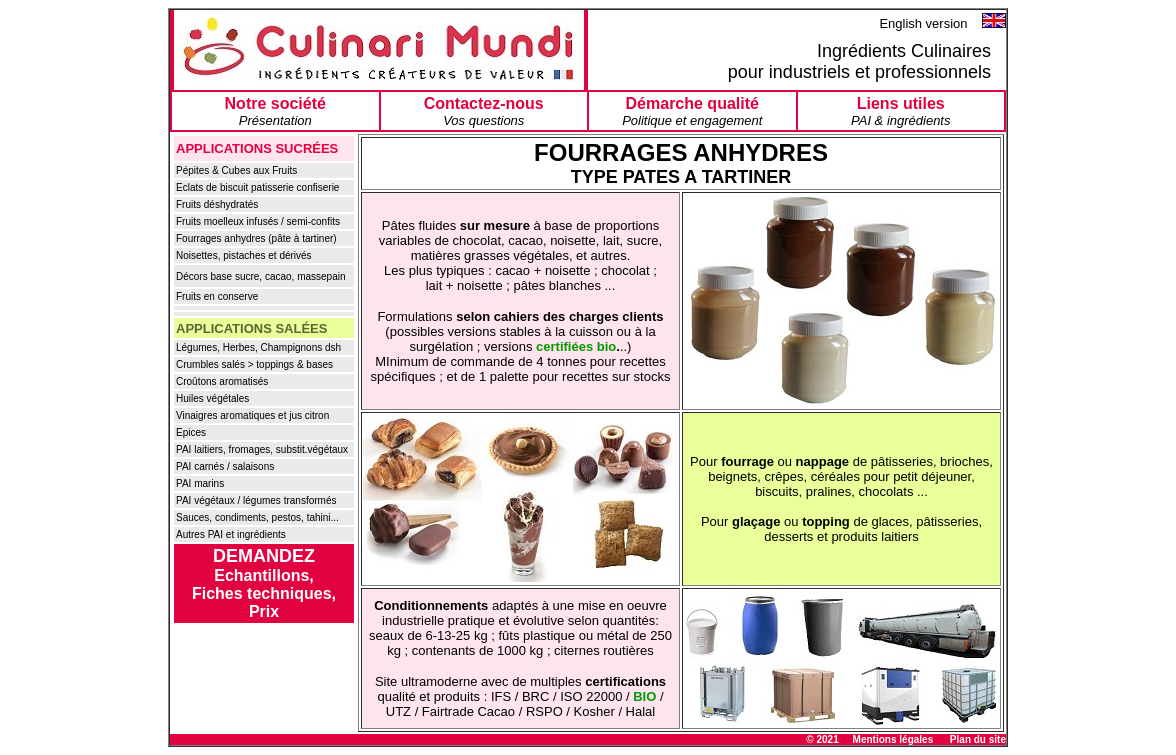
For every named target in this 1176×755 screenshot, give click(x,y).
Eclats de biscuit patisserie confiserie (257, 187)
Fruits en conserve (217, 296)
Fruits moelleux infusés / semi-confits (258, 221)
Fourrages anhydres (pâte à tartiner (254, 238)
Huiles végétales (212, 398)
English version (925, 23)
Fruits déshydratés (217, 204)
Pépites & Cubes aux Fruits (236, 170)
